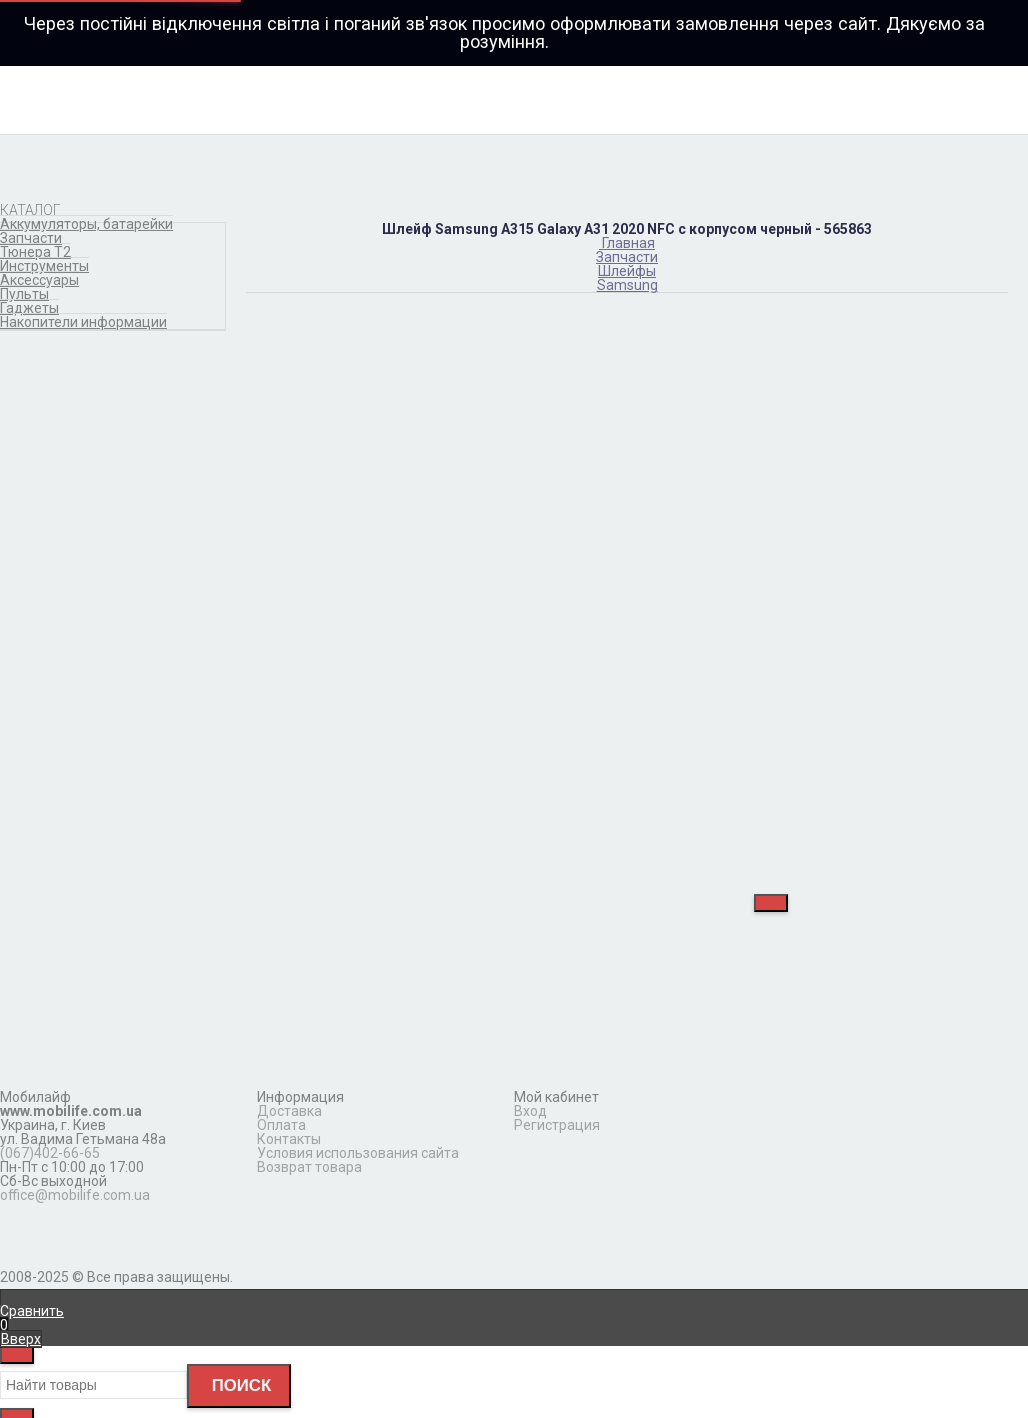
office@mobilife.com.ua (75, 1195)
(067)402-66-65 (50, 1153)
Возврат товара (309, 1167)
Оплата (281, 1125)
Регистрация (557, 1125)
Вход (530, 1111)
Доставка (289, 1111)
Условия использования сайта (358, 1153)
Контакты (289, 1139)
